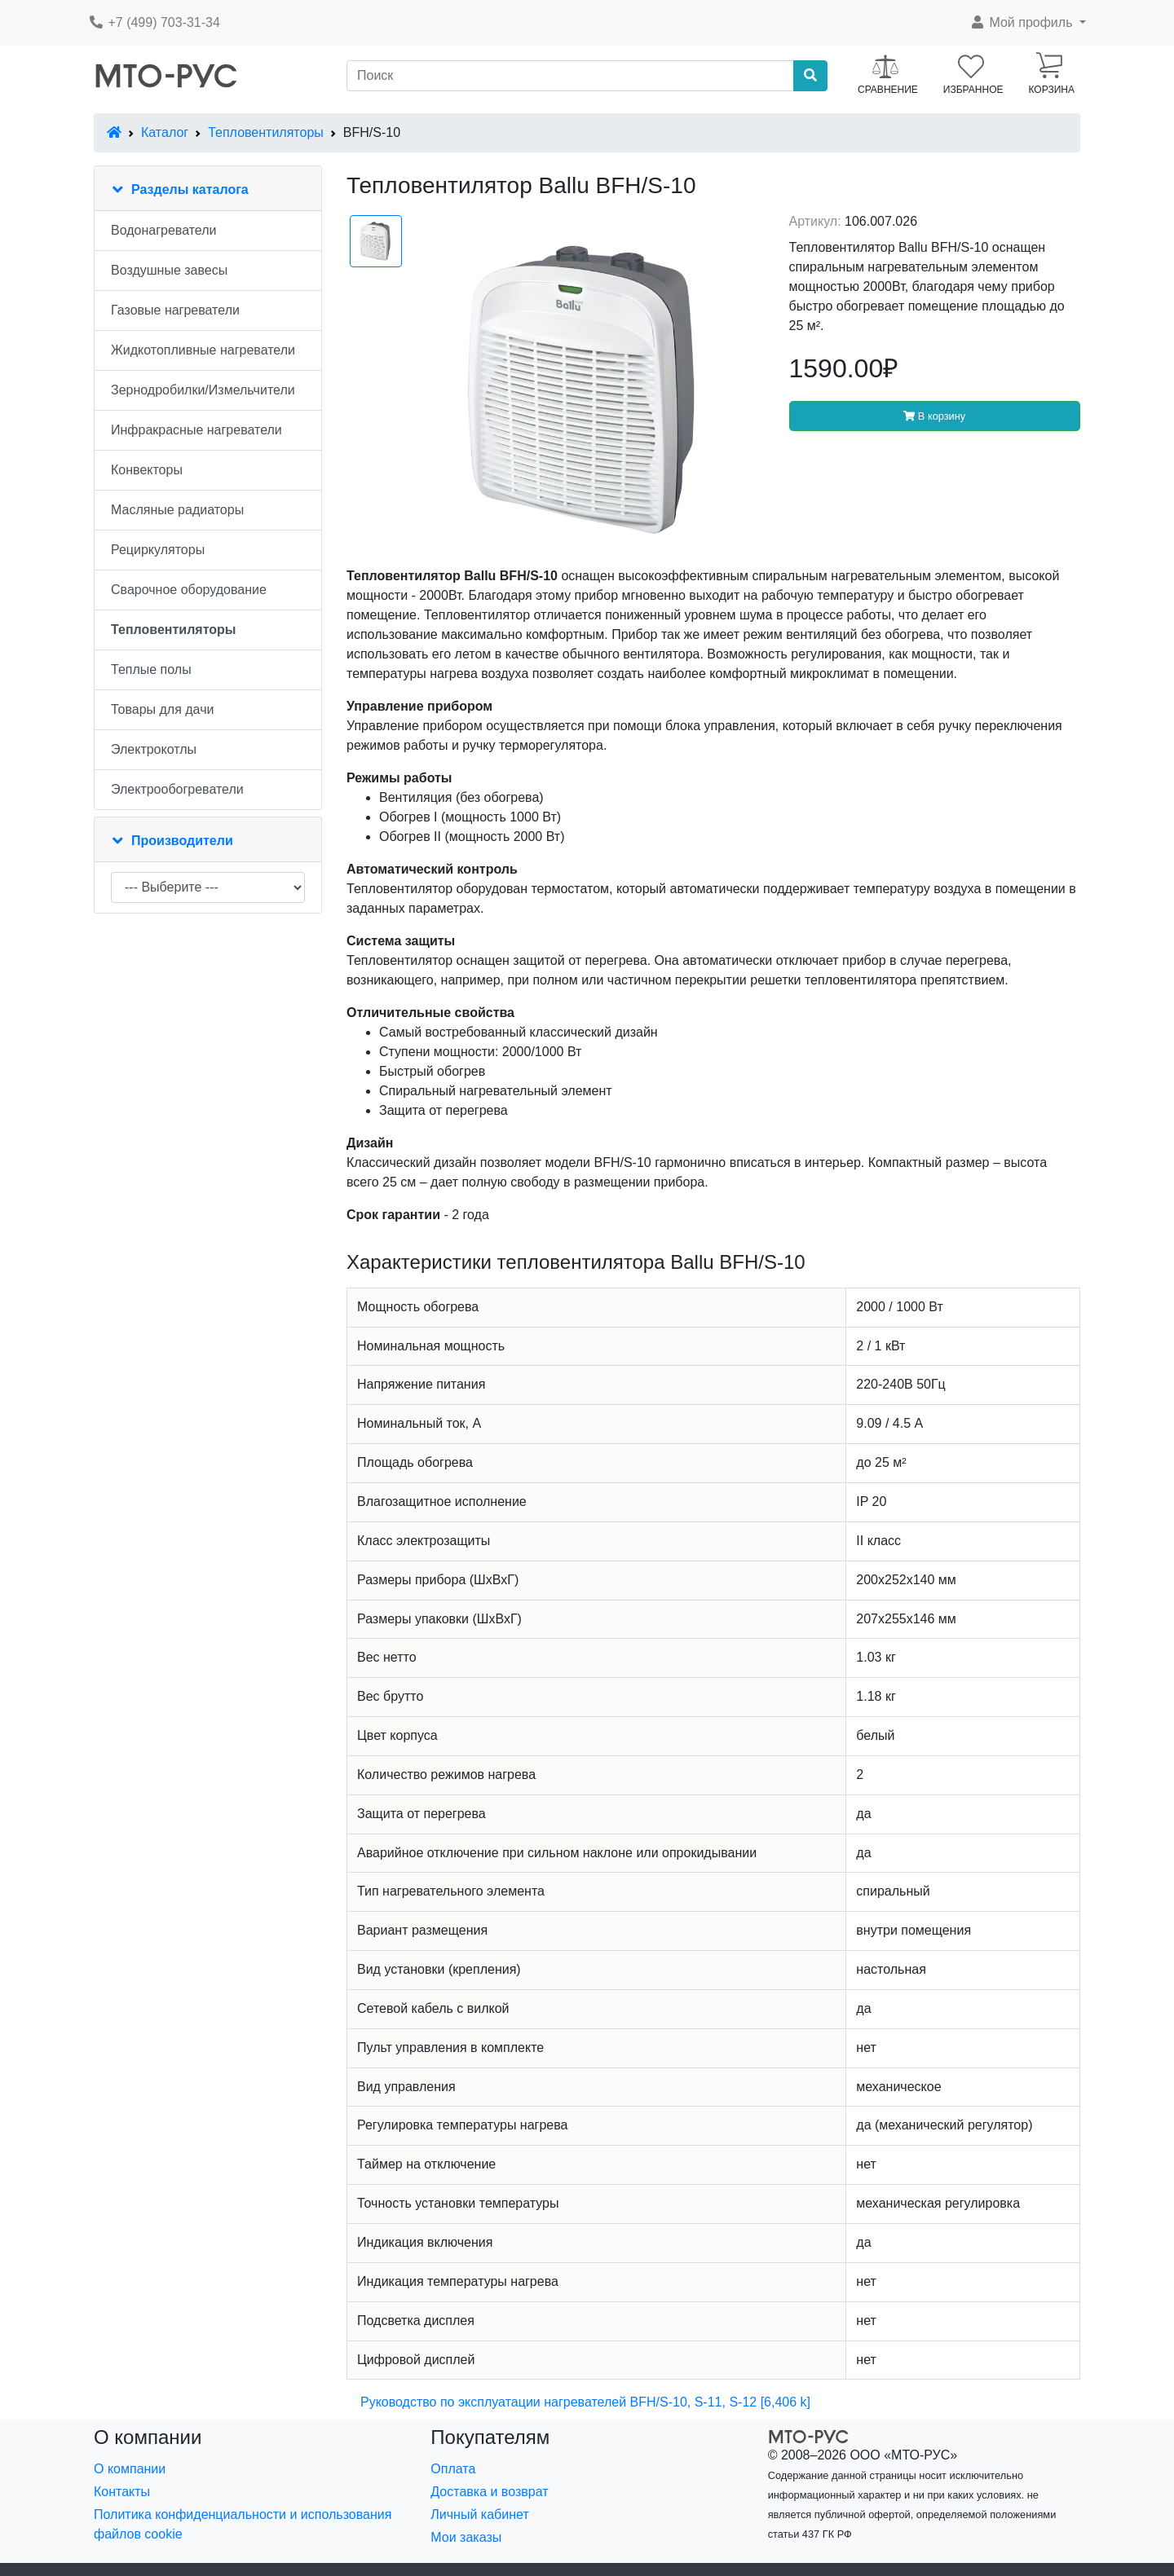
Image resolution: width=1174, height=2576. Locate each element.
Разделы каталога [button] (190, 189)
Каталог (164, 132)
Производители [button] (182, 841)
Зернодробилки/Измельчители (203, 390)
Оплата (452, 2469)
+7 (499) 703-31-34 (154, 22)
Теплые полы (151, 669)
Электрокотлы (153, 749)
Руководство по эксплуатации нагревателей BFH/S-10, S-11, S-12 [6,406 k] (585, 2402)
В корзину (934, 416)
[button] (1027, 23)
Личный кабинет (479, 2514)
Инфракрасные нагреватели (196, 430)
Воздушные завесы (169, 270)
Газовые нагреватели (175, 310)
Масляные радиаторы (177, 510)
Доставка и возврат (489, 2492)
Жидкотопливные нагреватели (203, 350)
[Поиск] (570, 75)
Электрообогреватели (177, 789)
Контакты (122, 2492)
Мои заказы (465, 2537)
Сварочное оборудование (189, 590)
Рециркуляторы (158, 550)
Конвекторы (147, 470)
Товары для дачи (162, 709)
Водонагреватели (163, 230)
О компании (130, 2469)
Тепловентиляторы (266, 132)
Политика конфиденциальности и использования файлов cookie (242, 2524)
